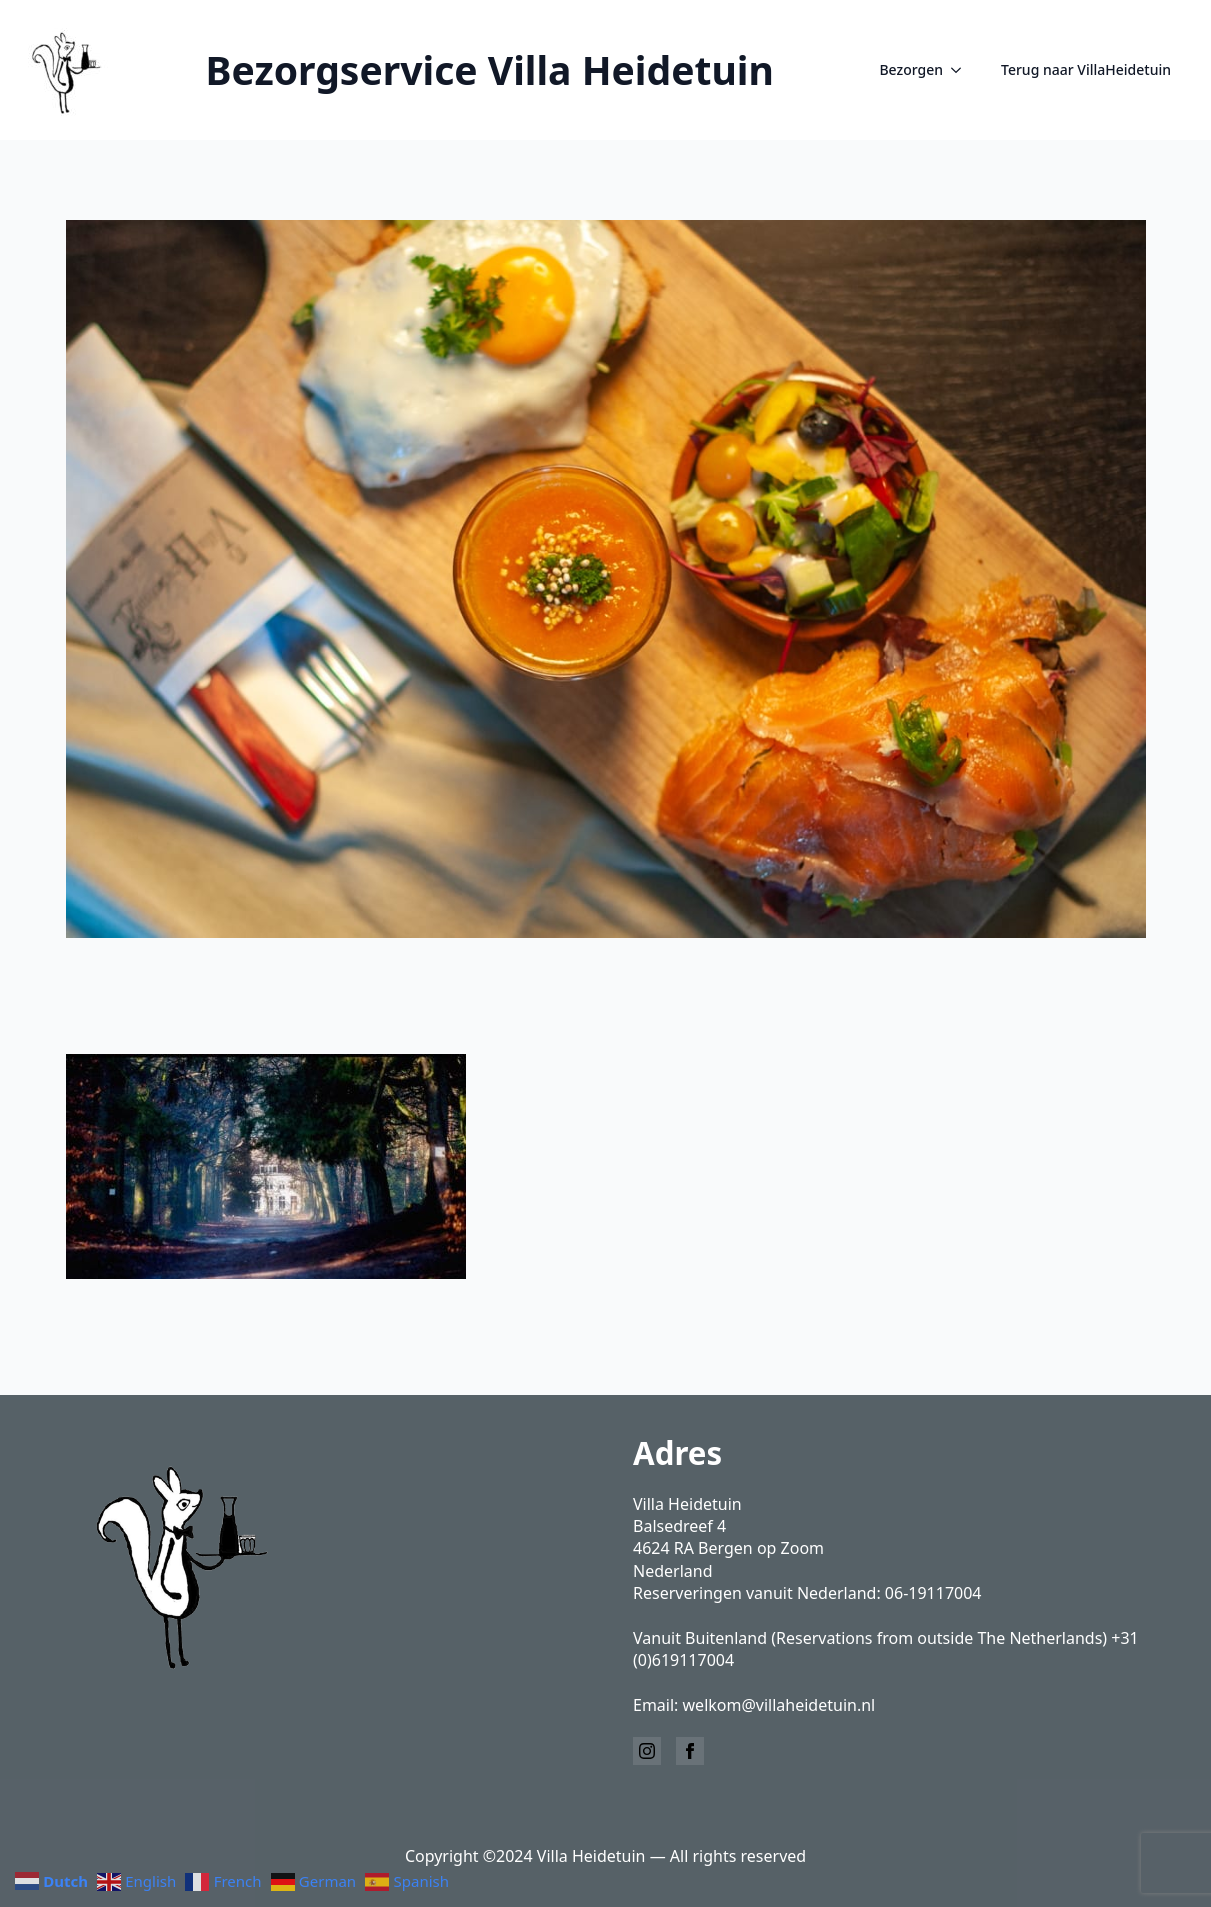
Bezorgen (911, 69)
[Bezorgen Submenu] (962, 70)
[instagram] (647, 1751)
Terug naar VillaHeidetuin (1086, 69)
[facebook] (690, 1751)
